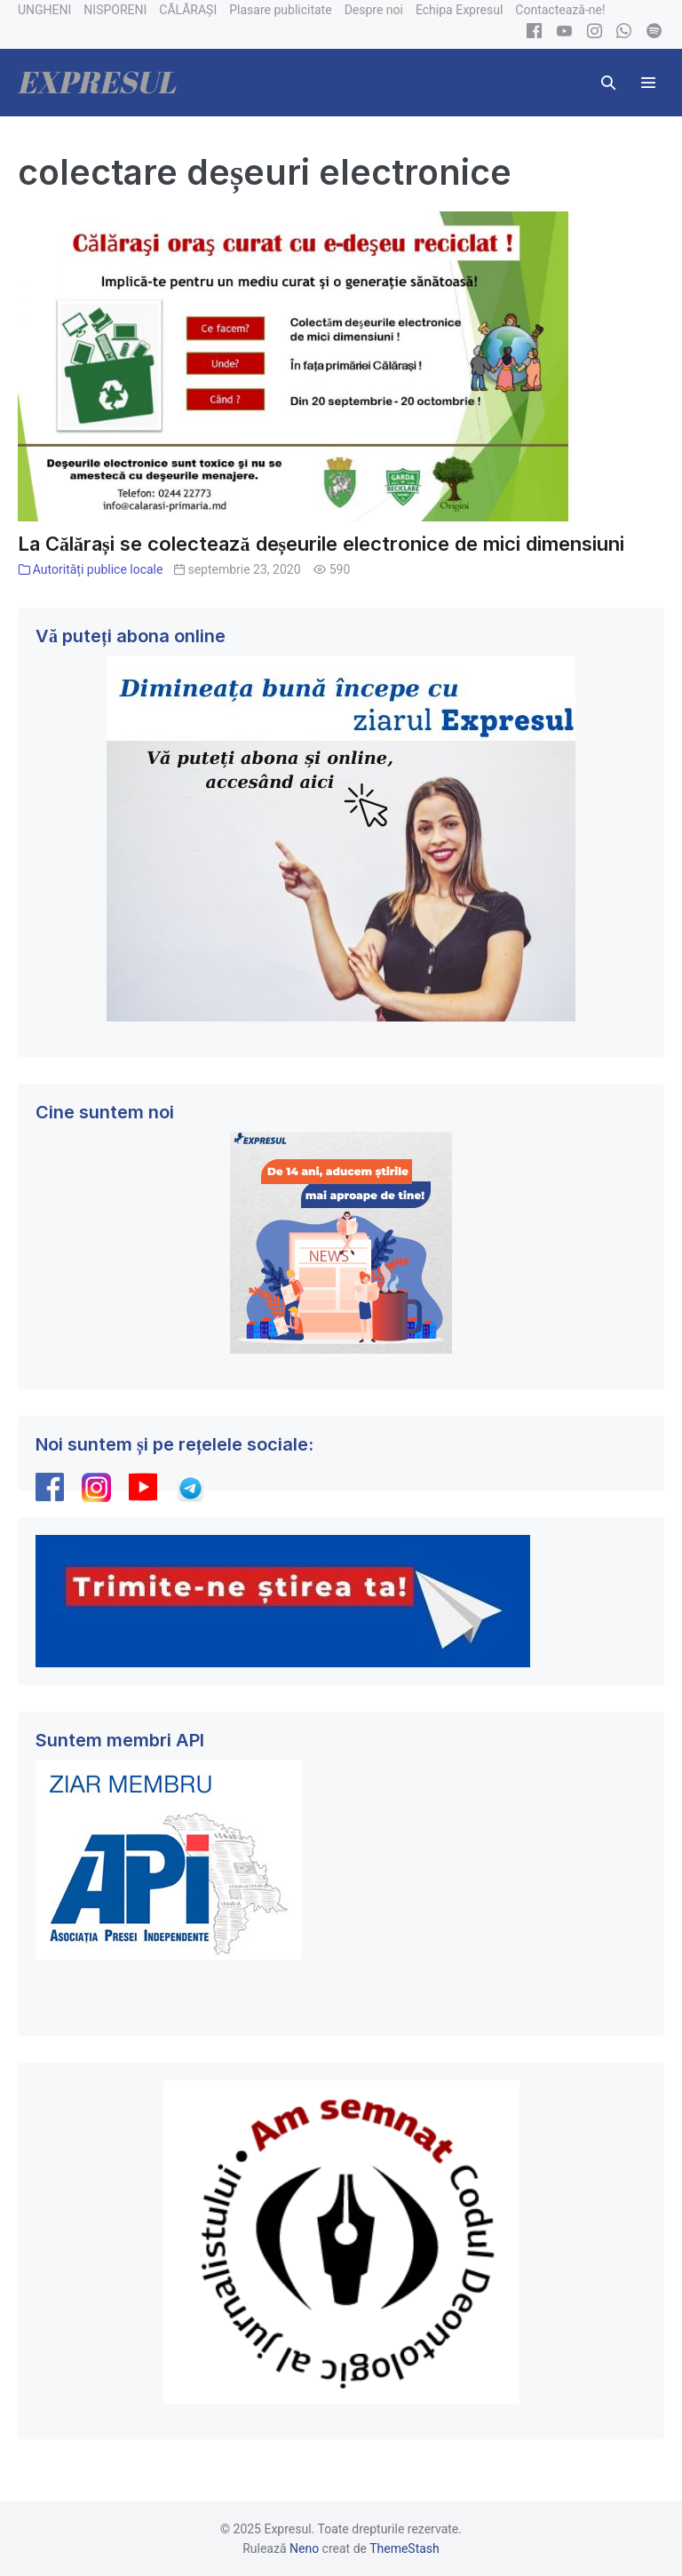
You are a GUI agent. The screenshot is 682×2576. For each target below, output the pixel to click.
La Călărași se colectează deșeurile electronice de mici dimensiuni (321, 543)
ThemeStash (404, 2548)
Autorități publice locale (98, 569)
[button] (608, 82)
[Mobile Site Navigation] (648, 83)
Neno (304, 2548)
